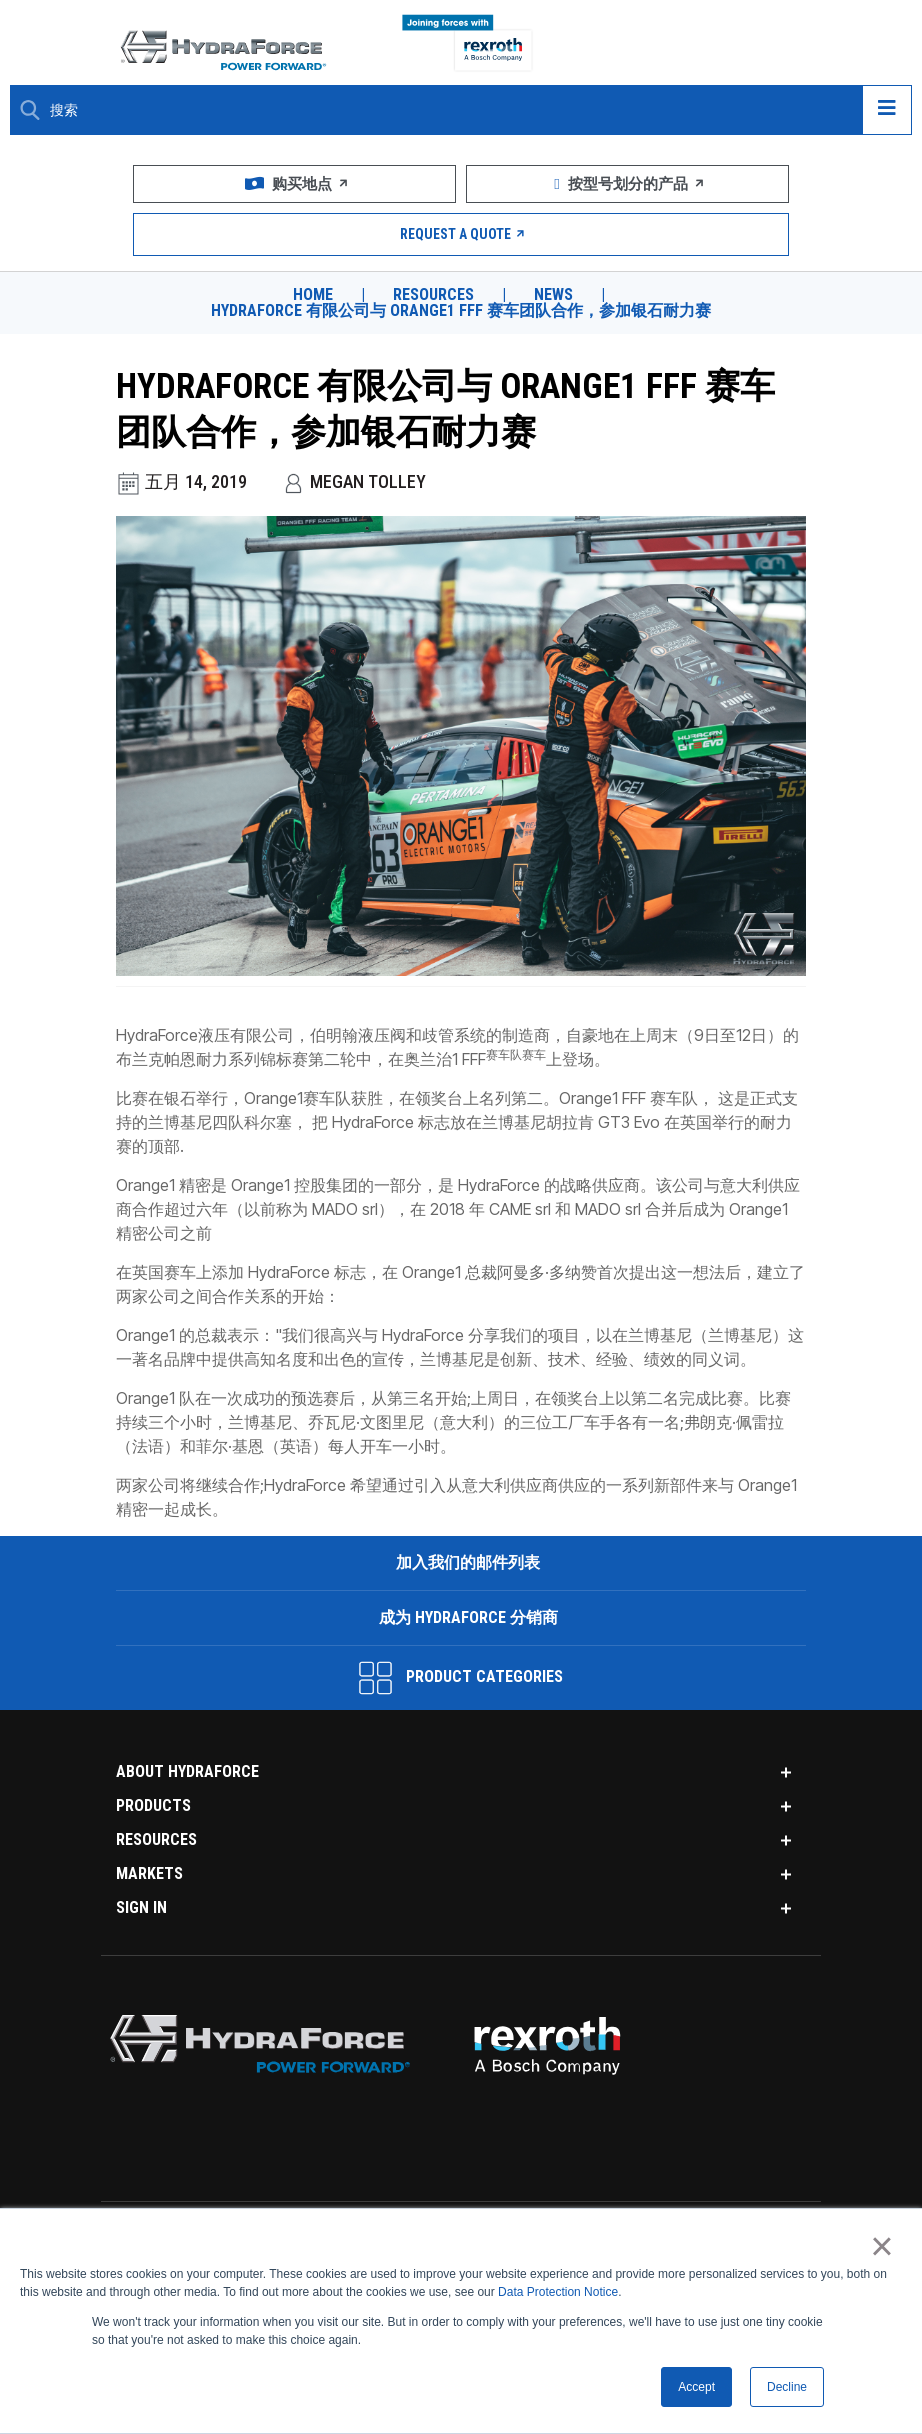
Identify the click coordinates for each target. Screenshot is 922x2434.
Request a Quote (461, 234)
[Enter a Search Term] (448, 110)
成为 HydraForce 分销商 (466, 1617)
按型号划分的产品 (627, 184)
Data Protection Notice (558, 2292)
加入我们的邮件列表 (466, 1562)
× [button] (881, 2246)
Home (313, 295)
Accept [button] (696, 2387)
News (553, 295)
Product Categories (461, 1678)
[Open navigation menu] (887, 110)
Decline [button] (787, 2387)
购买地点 (295, 184)
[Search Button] (30, 110)
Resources (433, 295)
